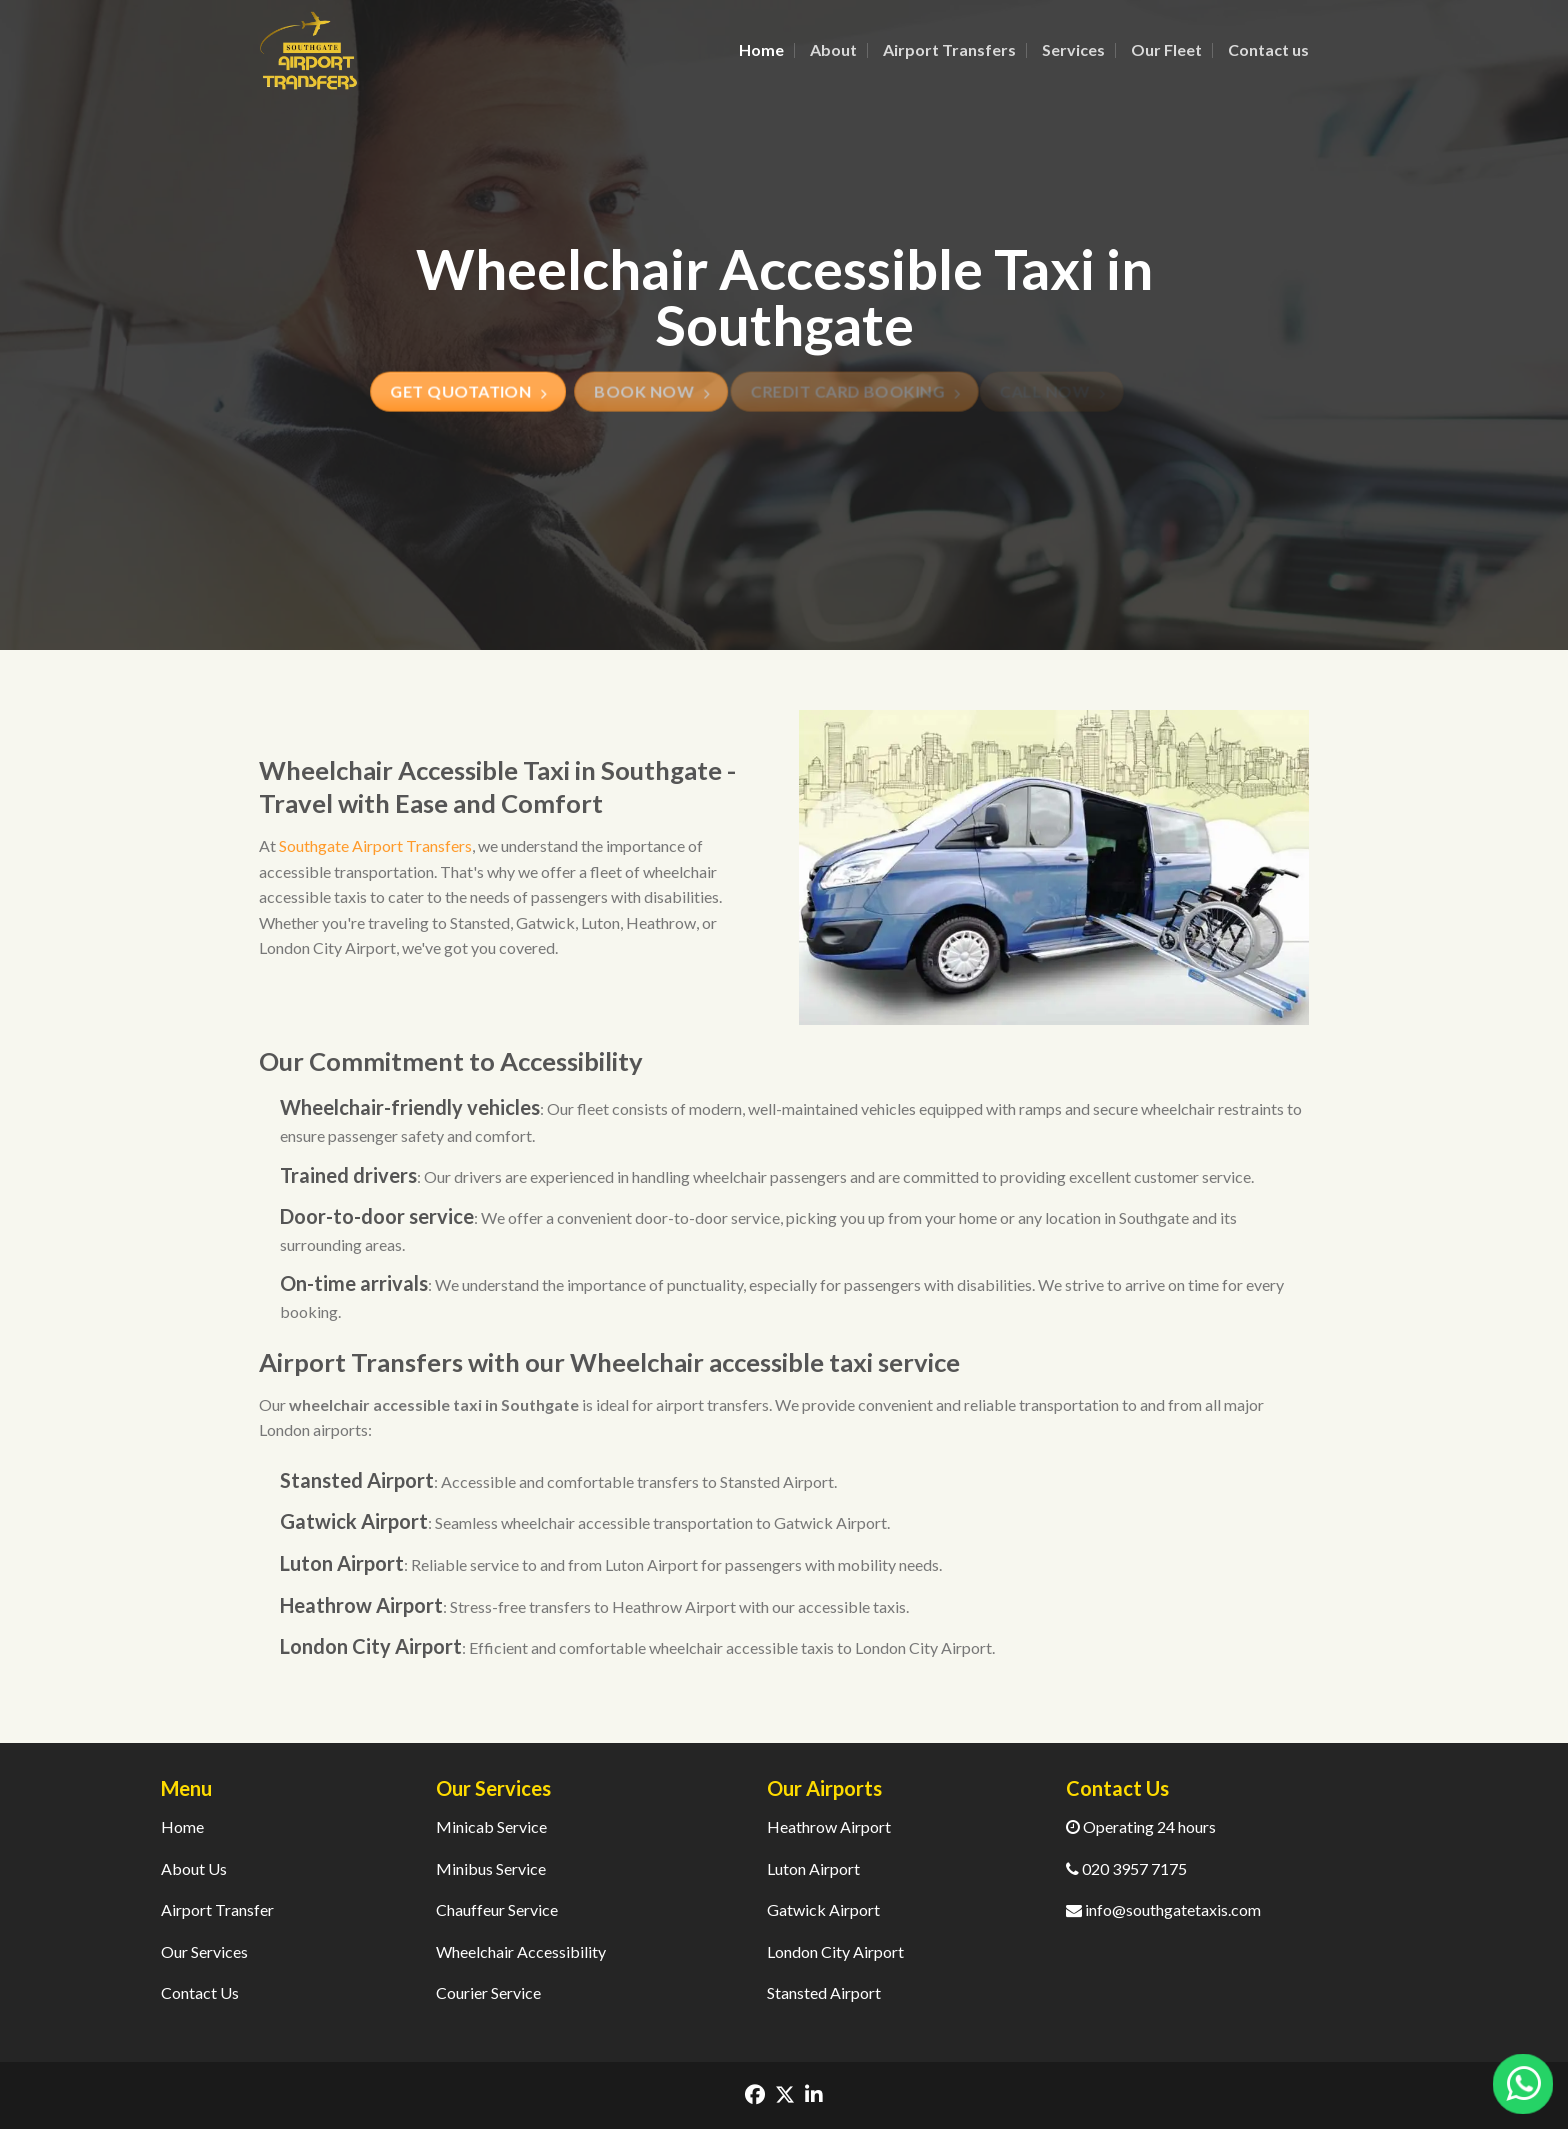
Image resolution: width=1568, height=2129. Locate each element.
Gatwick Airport (823, 1909)
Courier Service (488, 1992)
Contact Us (200, 1992)
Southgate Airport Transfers (375, 845)
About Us (194, 1868)
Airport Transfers (949, 49)
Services (1073, 49)
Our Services (204, 1951)
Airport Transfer (217, 1909)
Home (761, 49)
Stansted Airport (824, 1992)
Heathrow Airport (829, 1826)
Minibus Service (491, 1868)
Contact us (1268, 49)
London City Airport (835, 1951)
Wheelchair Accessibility (521, 1951)
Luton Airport (813, 1868)
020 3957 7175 (1126, 1868)
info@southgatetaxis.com (1163, 1909)
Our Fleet (1166, 49)
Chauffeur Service (497, 1909)
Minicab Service (491, 1826)
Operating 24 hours (1141, 1826)
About (833, 49)
